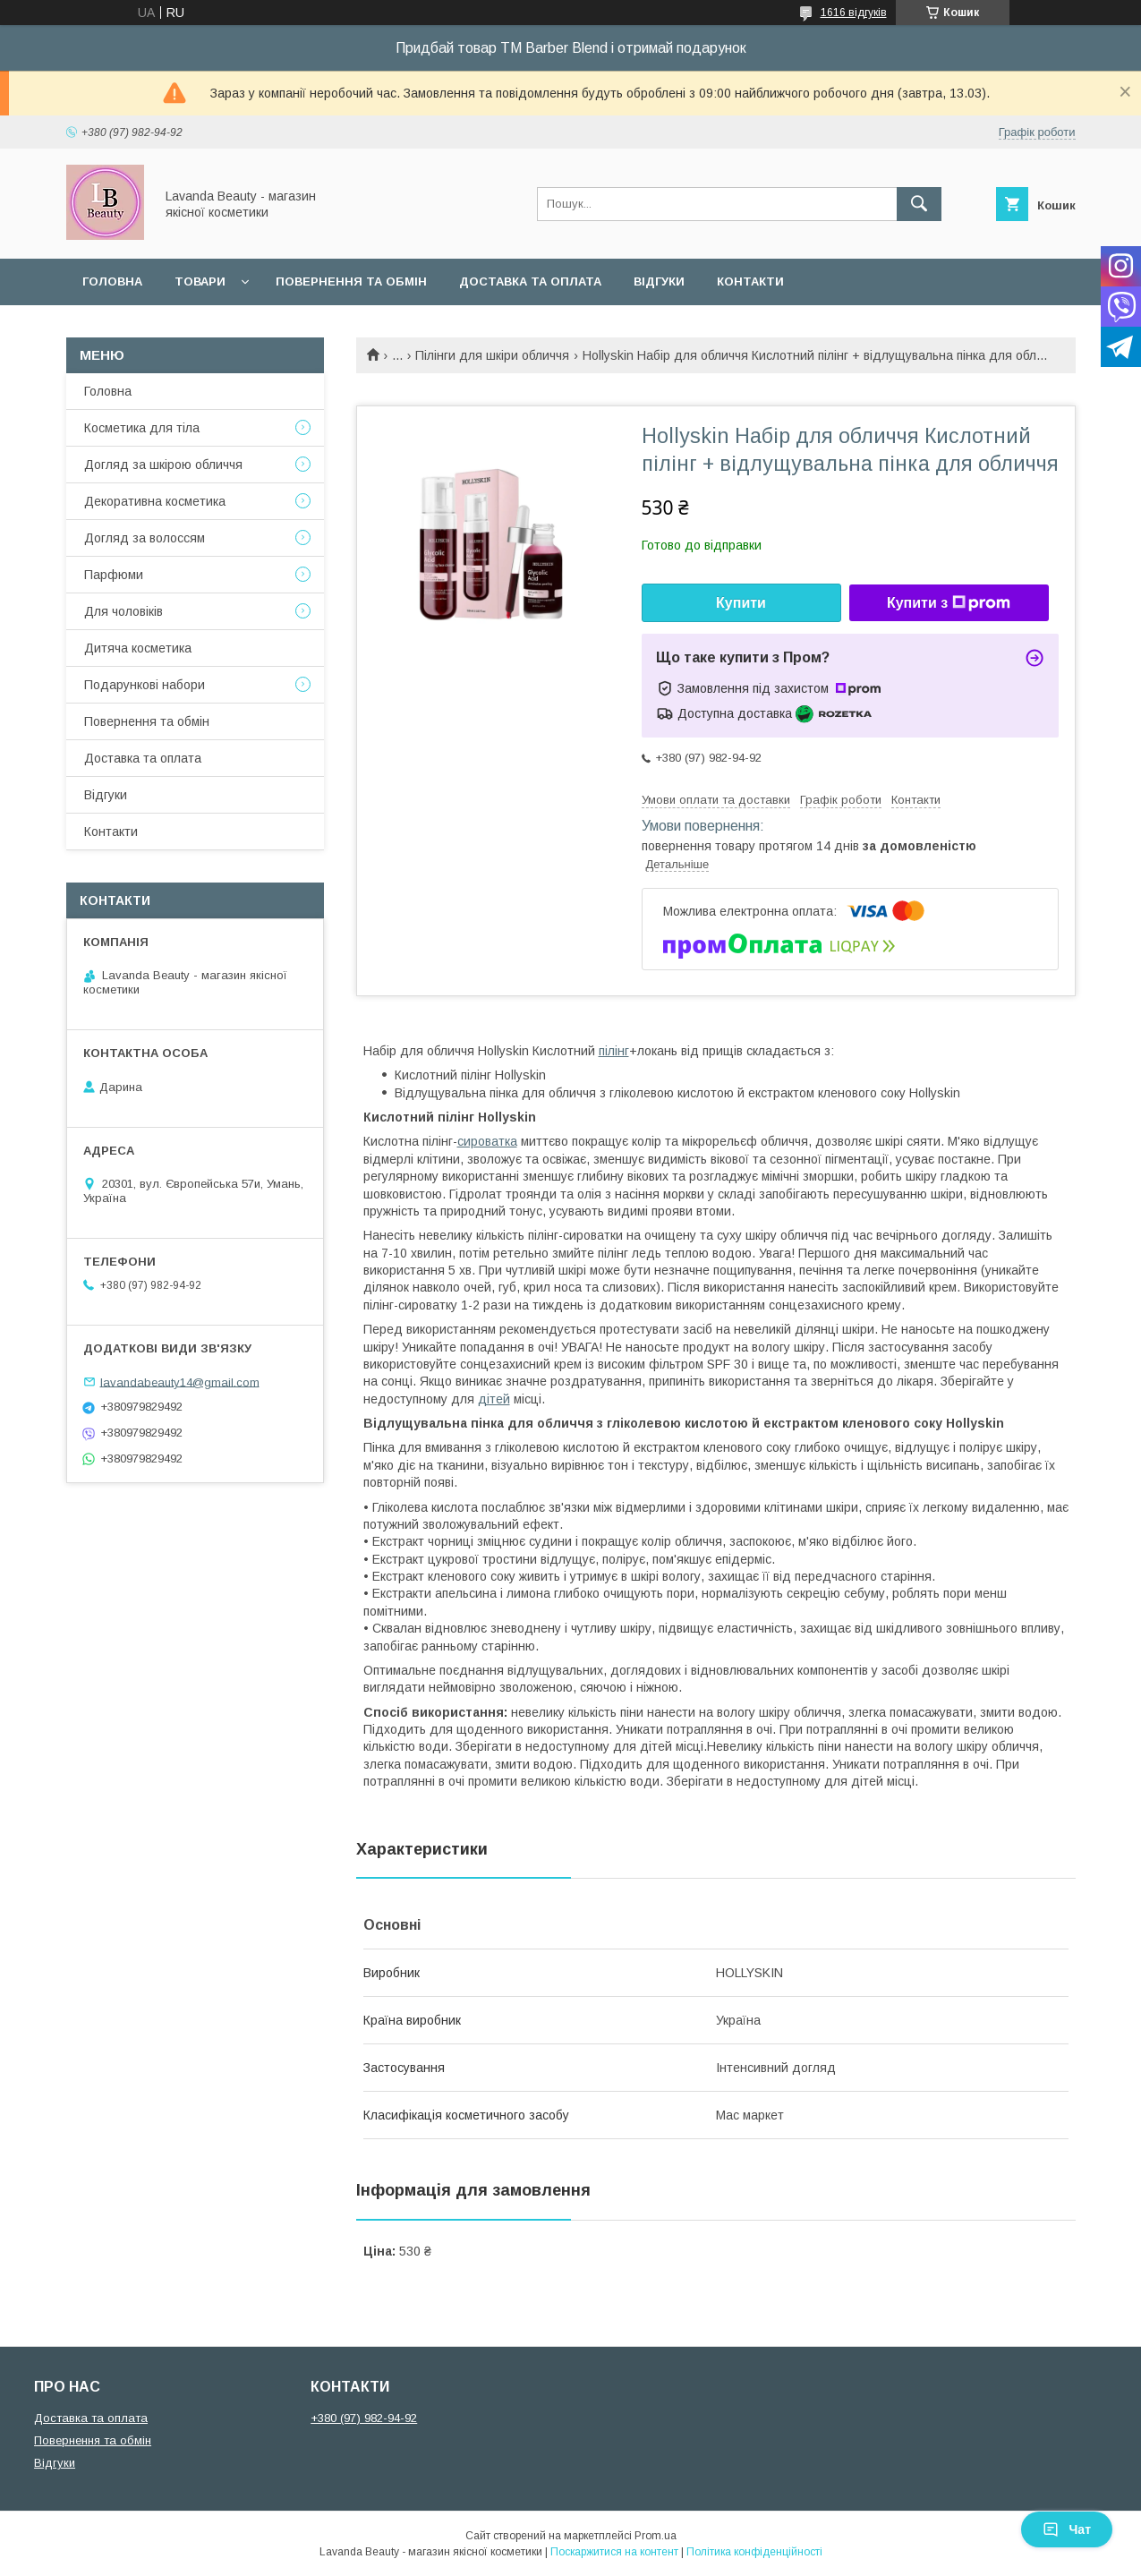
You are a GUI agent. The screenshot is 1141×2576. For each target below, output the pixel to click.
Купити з (948, 603)
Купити (741, 602)
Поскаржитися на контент (614, 2552)
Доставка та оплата (530, 281)
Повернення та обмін (351, 281)
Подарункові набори (144, 685)
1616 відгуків (854, 12)
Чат (1067, 2529)
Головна (112, 281)
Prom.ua (655, 2535)
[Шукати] (919, 204)
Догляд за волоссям (144, 538)
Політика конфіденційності (754, 2552)
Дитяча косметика (138, 648)
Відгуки (659, 281)
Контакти (750, 281)
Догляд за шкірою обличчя (163, 464)
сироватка (487, 1141)
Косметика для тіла (142, 428)
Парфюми (113, 574)
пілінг (614, 1051)
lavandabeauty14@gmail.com (180, 1381)
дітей (494, 1399)
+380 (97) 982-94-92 (364, 2418)
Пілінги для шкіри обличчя (492, 355)
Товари (200, 281)
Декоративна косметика (155, 501)
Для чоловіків (123, 611)
